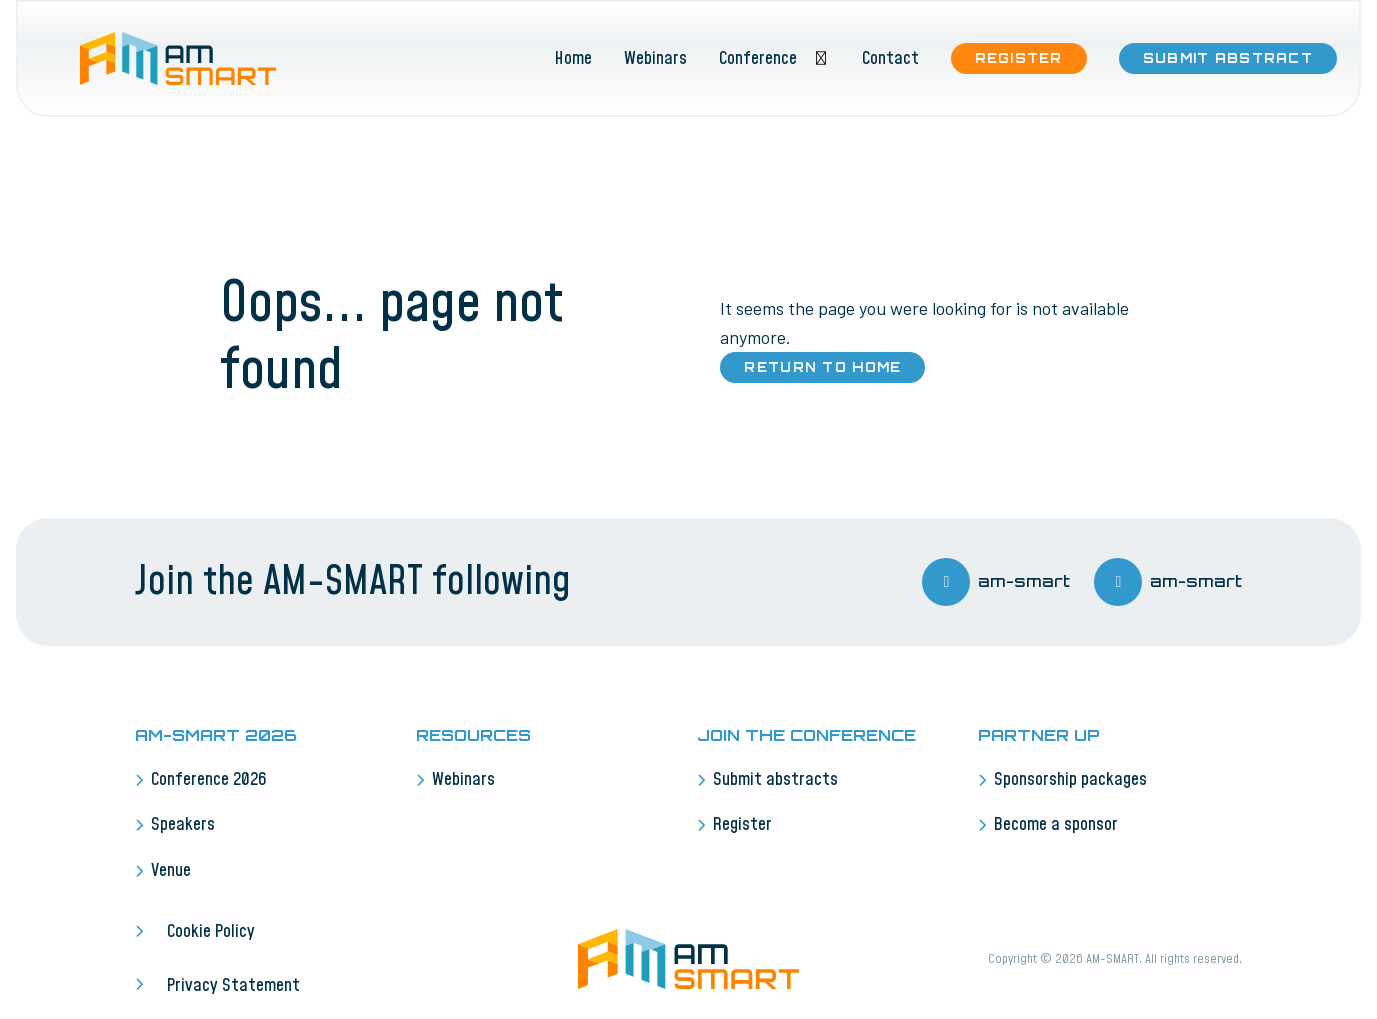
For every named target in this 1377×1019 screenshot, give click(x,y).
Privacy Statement (233, 986)
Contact (890, 59)
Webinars (655, 59)
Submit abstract (1228, 58)
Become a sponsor (1056, 824)
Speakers (183, 824)
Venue (171, 870)
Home (573, 59)
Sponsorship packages (1070, 779)
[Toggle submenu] (821, 58)
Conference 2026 (209, 779)
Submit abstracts (775, 779)
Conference (758, 59)
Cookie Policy (211, 932)
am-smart (996, 582)
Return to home (822, 367)
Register (1019, 58)
